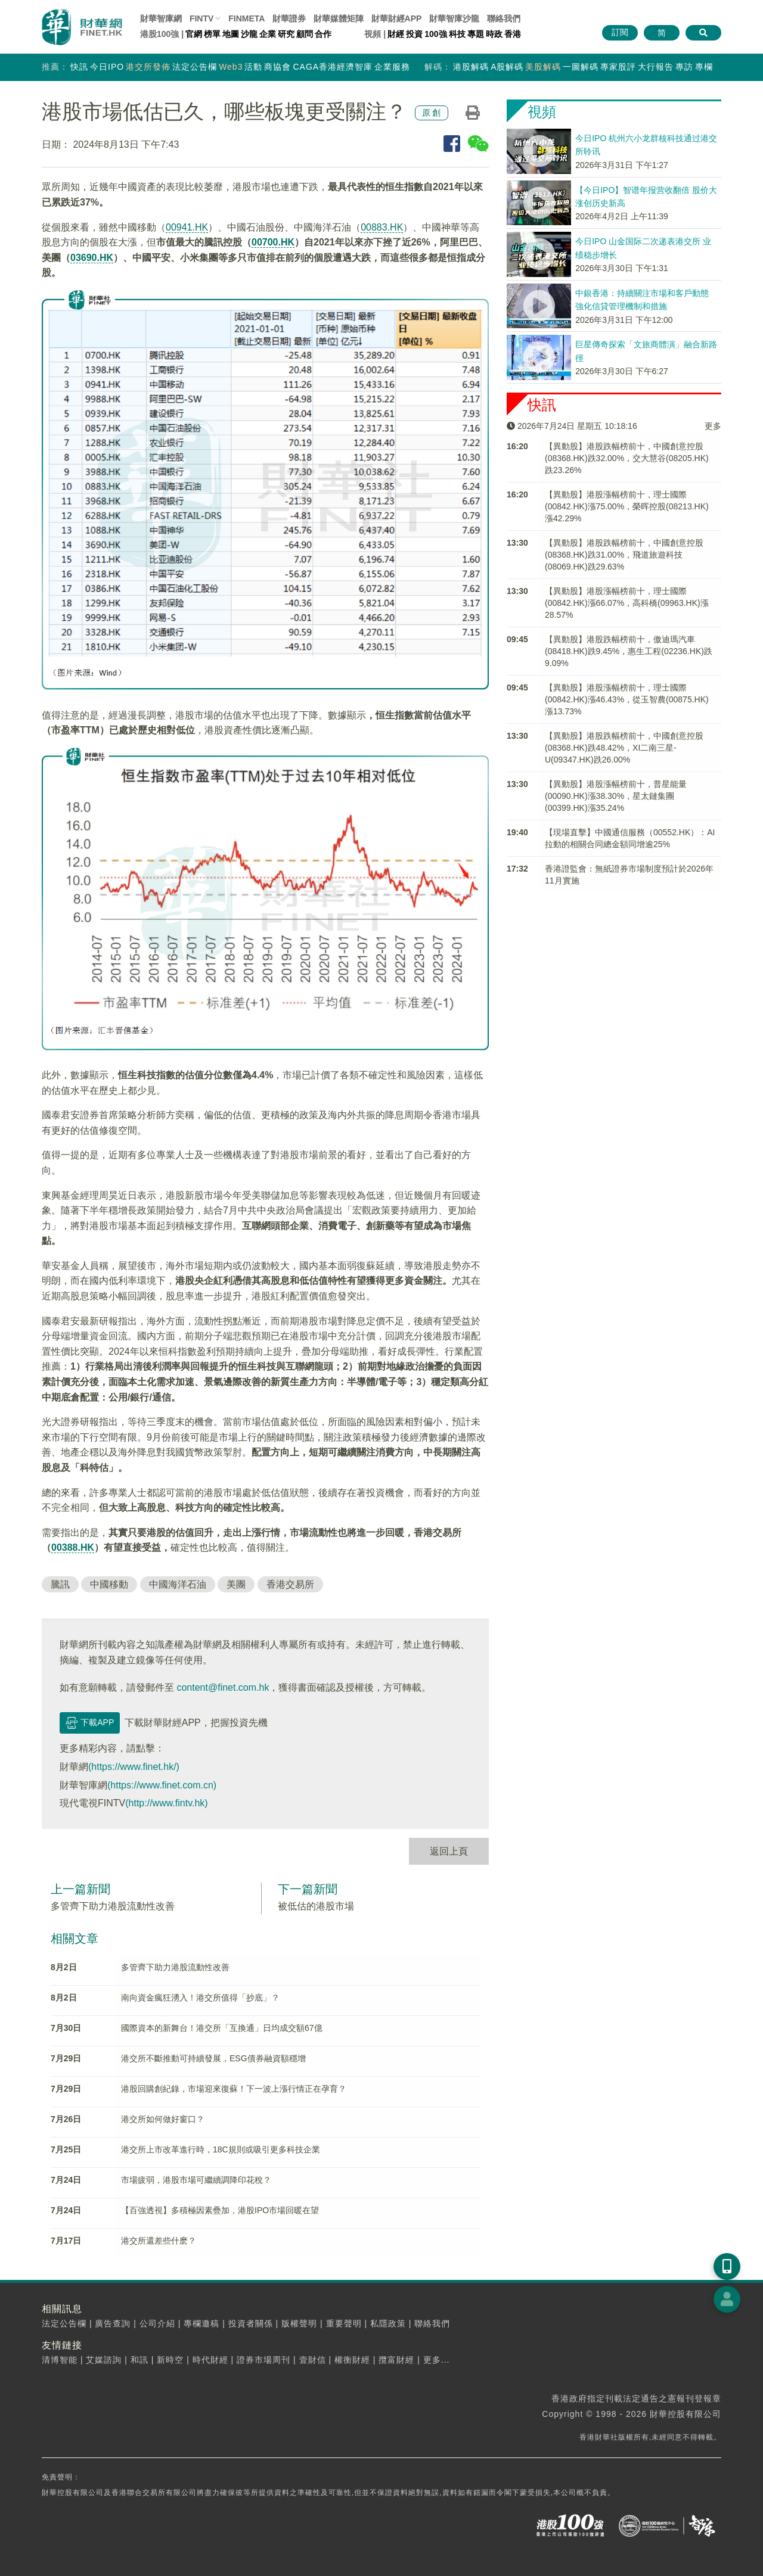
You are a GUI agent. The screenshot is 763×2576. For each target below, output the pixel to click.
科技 (457, 34)
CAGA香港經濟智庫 (333, 66)
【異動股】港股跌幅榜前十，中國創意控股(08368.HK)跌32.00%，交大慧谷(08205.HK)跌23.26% (627, 458)
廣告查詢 (113, 2323)
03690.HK (91, 258)
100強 (435, 34)
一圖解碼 (580, 66)
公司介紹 (157, 2323)
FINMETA (246, 18)
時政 (494, 34)
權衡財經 (352, 2360)
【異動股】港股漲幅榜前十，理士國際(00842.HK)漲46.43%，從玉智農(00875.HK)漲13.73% (627, 699)
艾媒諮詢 (104, 2360)
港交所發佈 (148, 66)
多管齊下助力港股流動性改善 (113, 1906)
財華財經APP (396, 18)
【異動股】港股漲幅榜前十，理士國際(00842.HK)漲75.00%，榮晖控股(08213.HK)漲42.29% (627, 506)
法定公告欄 (194, 66)
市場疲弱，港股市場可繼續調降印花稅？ (196, 2180)
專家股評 (618, 66)
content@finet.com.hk (222, 1687)
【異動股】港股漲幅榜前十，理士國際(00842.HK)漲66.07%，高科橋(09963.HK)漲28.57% (627, 603)
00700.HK (273, 242)
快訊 (79, 66)
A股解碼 (507, 66)
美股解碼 (543, 66)
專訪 (684, 66)
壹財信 (312, 2360)
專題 (475, 34)
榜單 (212, 34)
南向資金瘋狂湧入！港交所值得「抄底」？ (200, 1997)
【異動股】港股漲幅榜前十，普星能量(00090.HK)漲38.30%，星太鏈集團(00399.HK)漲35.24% (616, 796)
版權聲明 (299, 2323)
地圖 (230, 34)
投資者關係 (250, 2323)
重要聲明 (344, 2323)
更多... (436, 2360)
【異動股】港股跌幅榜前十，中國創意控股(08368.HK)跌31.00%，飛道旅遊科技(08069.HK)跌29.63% (624, 554)
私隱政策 (388, 2323)
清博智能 (59, 2360)
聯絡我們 (503, 18)
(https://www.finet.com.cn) (161, 1785)
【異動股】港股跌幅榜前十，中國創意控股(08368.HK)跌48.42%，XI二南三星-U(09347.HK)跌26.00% (624, 747)
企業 (267, 34)
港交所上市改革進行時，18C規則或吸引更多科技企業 (220, 2149)
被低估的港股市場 (316, 1906)
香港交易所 (290, 1584)
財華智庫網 (161, 18)
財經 (395, 34)
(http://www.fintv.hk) (166, 1803)
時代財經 (210, 2360)
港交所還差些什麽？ (158, 2240)
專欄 (704, 66)
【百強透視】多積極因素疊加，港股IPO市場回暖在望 (220, 2210)
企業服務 (392, 66)
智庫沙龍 (454, 18)
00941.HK (187, 227)
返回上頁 (449, 1851)
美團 (236, 1584)
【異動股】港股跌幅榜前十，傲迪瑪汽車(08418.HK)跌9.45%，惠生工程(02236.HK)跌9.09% (628, 651)
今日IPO (107, 66)
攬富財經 (396, 2360)
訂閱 (620, 32)
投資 (414, 34)
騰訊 (60, 1584)
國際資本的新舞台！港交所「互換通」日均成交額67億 (221, 2028)
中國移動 (109, 1584)
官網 (193, 34)
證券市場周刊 (263, 2360)
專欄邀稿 (201, 2323)
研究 (286, 34)
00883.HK (382, 227)
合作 (323, 34)
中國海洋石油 (177, 1584)
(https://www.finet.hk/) (133, 1767)
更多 (713, 426)
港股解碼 (471, 66)
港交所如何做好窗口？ (162, 2119)
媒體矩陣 (339, 18)
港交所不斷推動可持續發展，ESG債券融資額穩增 (213, 2058)
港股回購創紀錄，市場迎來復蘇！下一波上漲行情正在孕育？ (233, 2088)
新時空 (170, 2360)
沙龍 (249, 34)
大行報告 (656, 66)
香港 (512, 34)
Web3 (231, 66)
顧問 (304, 34)
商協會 (277, 66)
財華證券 (289, 18)
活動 (253, 66)
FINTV (201, 18)
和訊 (139, 2360)
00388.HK (72, 1547)
